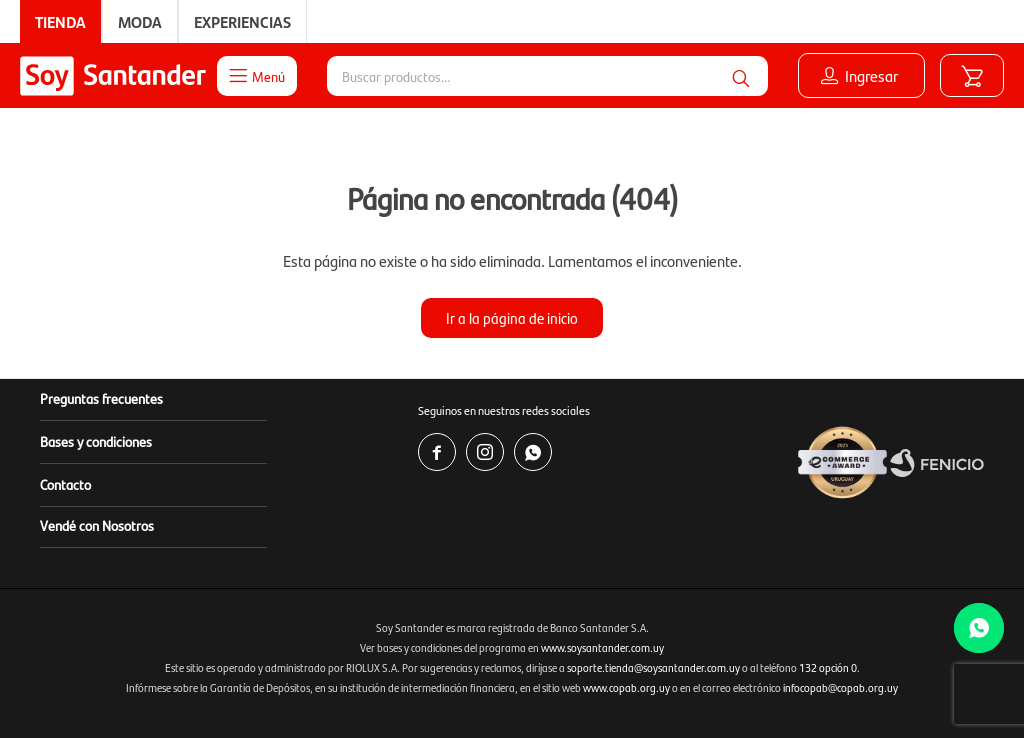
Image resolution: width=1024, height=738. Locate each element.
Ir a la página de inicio (512, 317)
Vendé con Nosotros (97, 525)
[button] (741, 76)
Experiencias (242, 21)
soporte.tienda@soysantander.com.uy (653, 667)
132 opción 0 (828, 667)
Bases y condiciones (96, 441)
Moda (140, 21)
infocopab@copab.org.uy (840, 687)
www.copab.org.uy (626, 687)
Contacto (65, 484)
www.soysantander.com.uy (602, 647)
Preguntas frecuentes (101, 398)
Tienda (60, 21)
